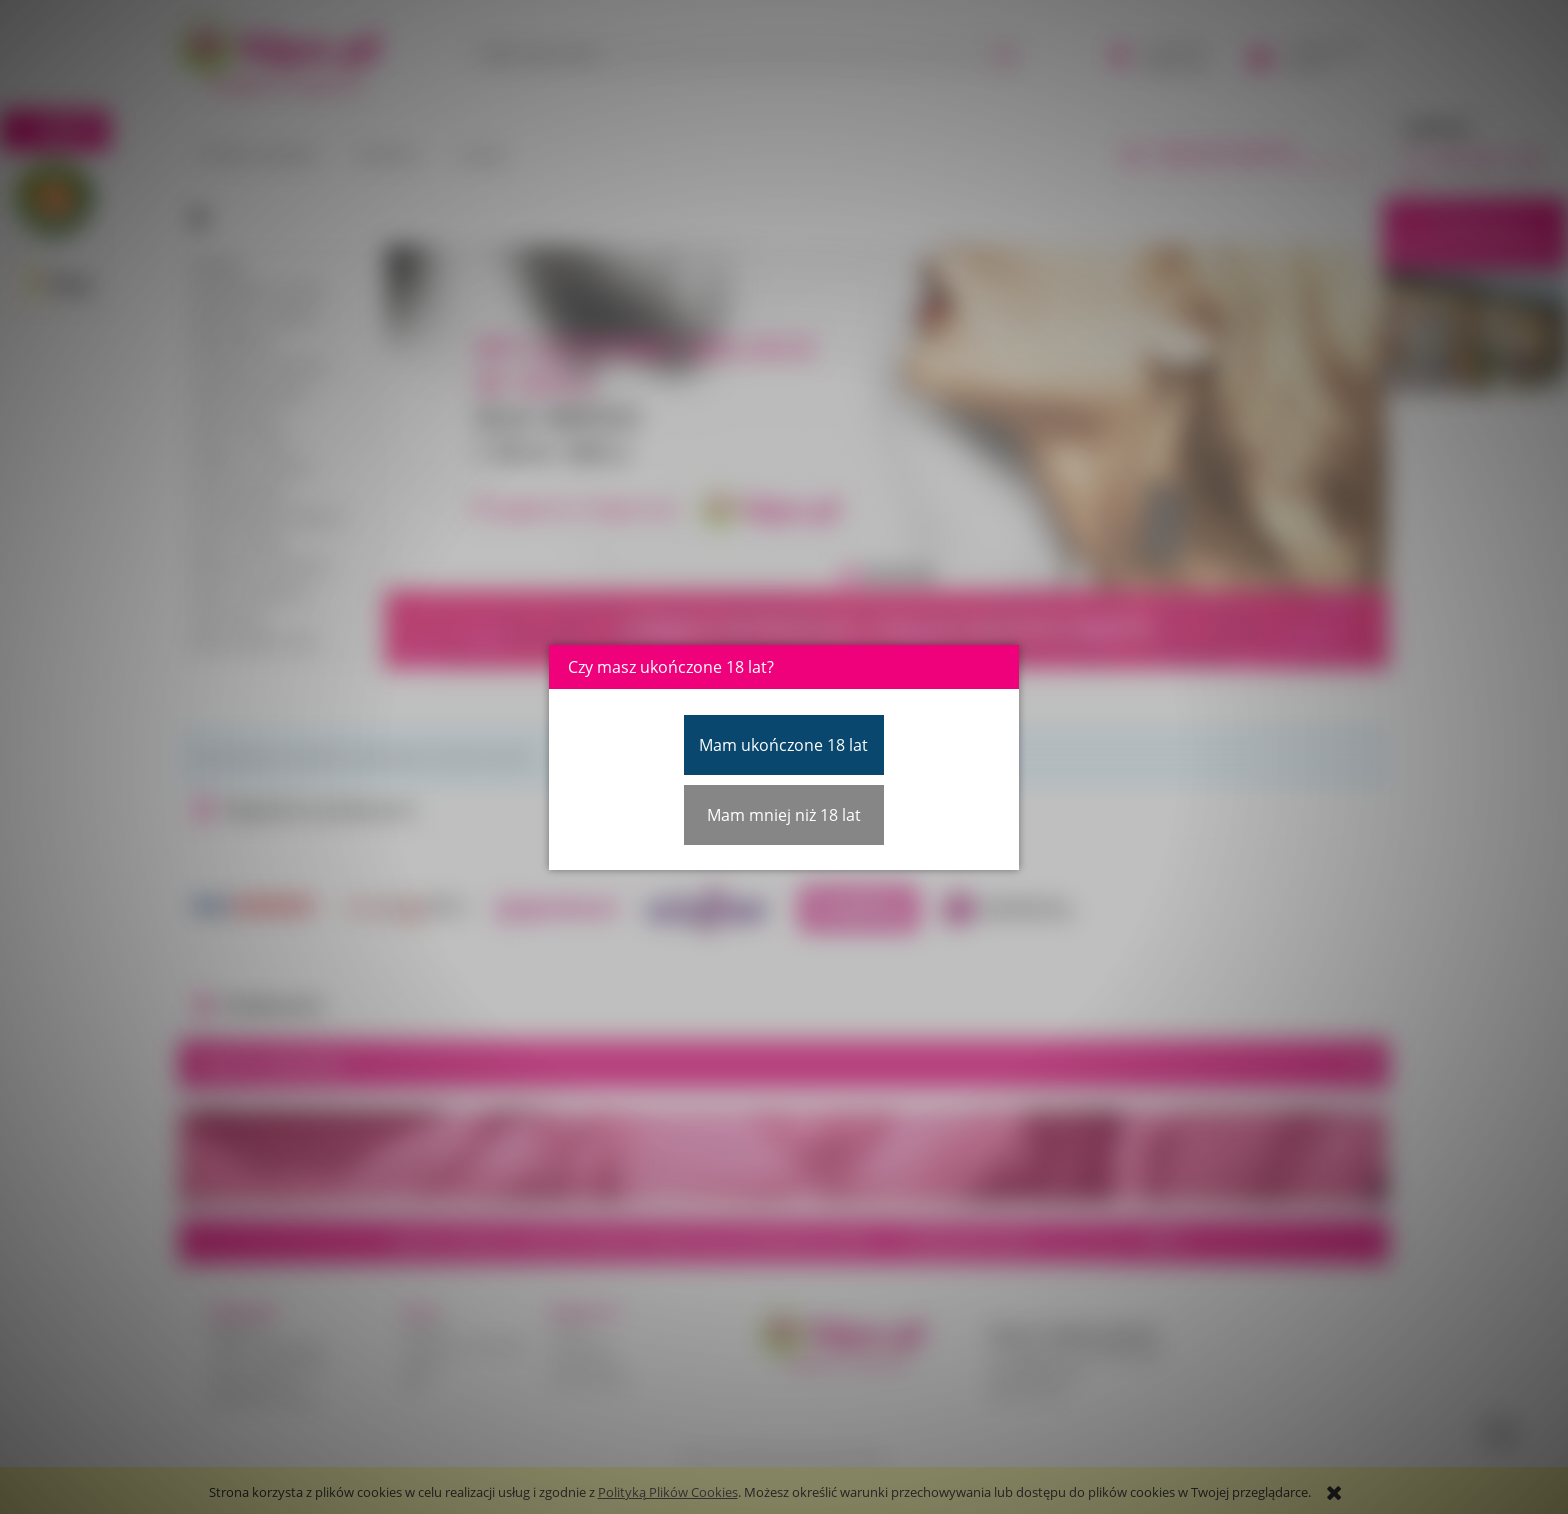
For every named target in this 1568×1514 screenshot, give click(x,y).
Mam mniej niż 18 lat (784, 815)
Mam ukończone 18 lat (783, 745)
